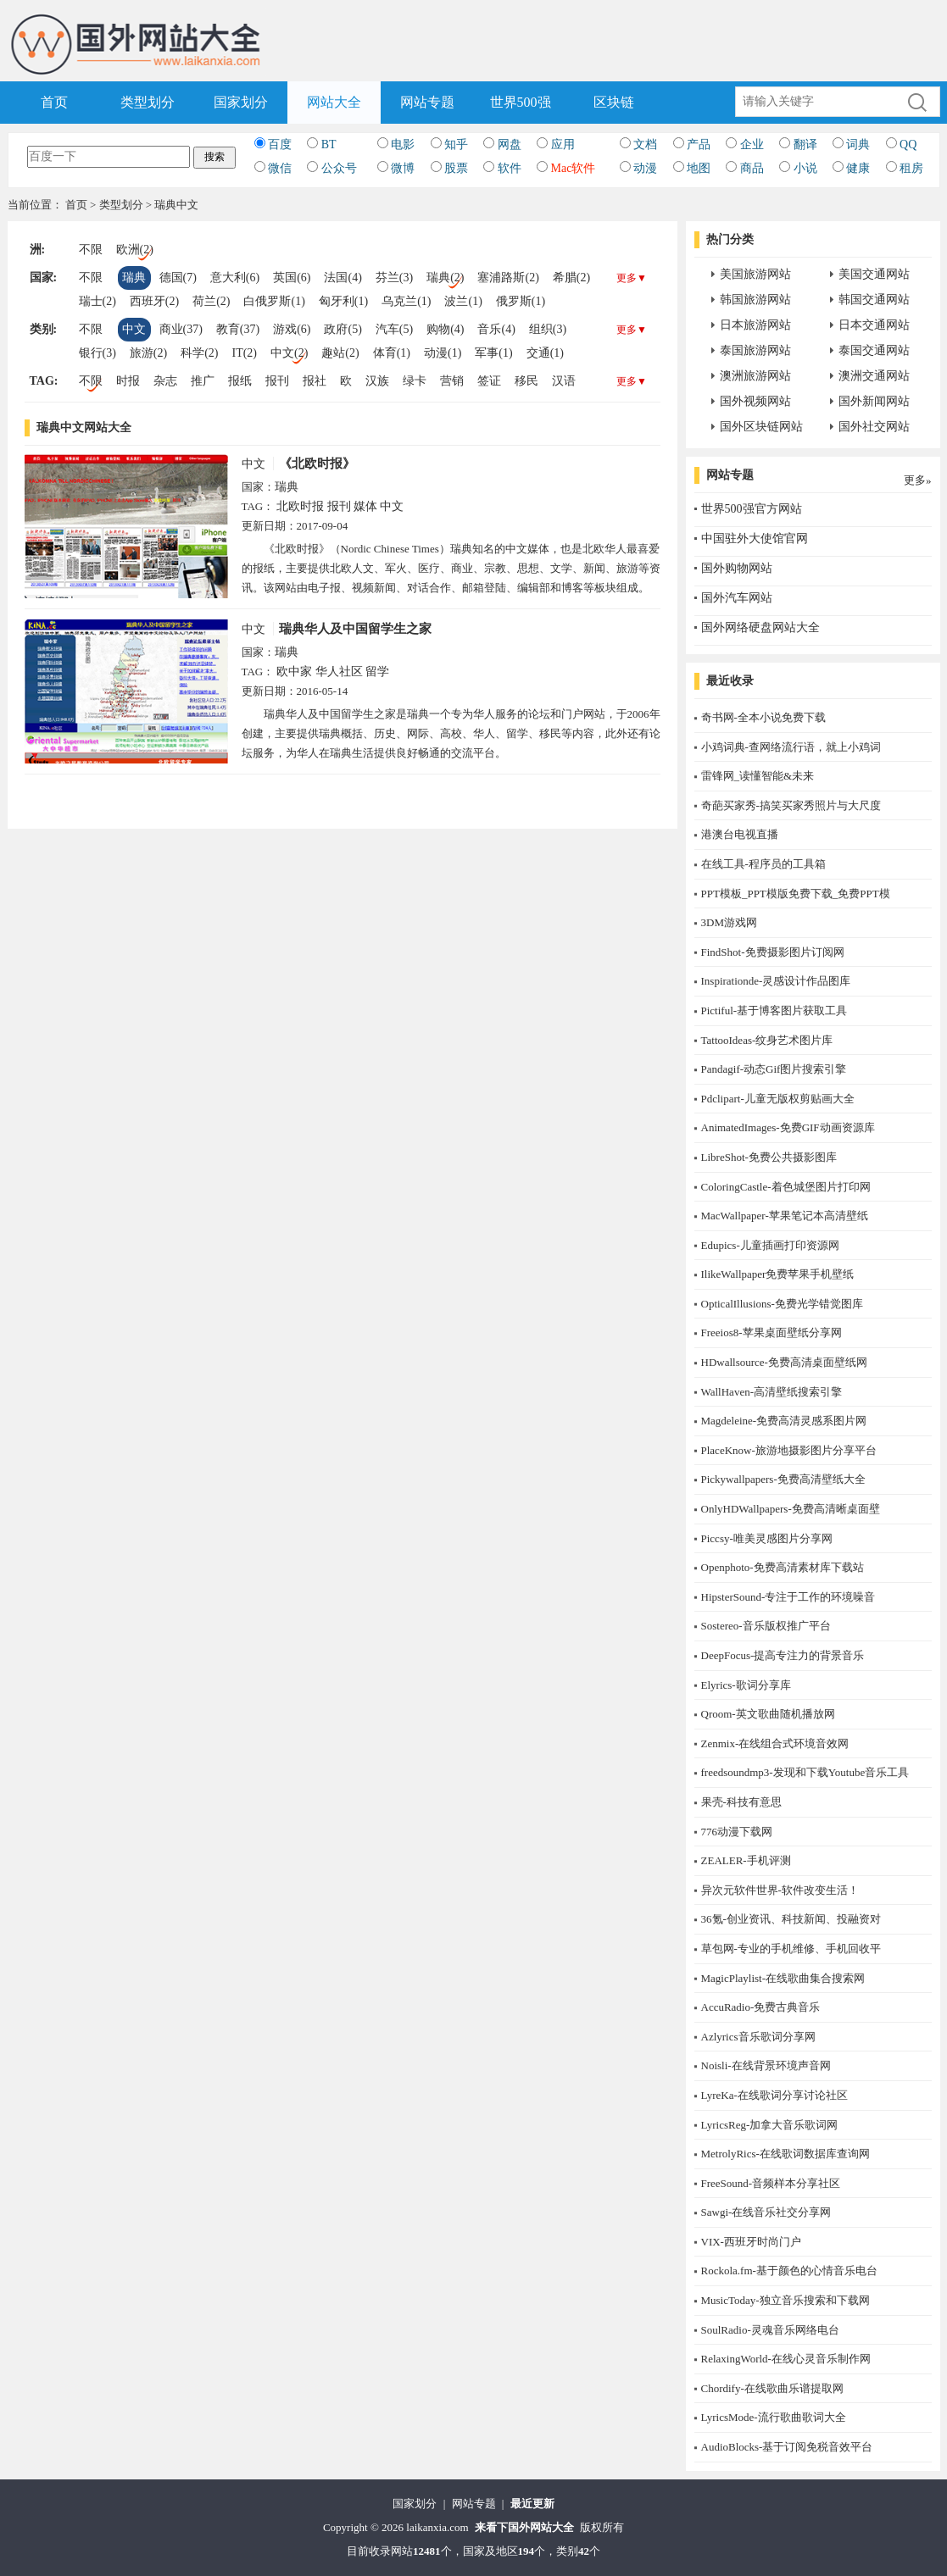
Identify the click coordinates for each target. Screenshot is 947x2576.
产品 (698, 144)
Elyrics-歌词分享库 (746, 1685)
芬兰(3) (394, 277)
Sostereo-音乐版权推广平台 (766, 1625)
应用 (563, 144)
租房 (911, 168)
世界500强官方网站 (751, 508)
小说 (805, 168)
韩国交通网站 (874, 299)
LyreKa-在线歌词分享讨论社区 (774, 2095)
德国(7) (178, 277)
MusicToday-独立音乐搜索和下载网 (785, 2300)
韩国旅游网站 (755, 299)
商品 (752, 168)
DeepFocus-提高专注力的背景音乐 (783, 1655)
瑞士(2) (97, 301)
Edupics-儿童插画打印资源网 (770, 1245)
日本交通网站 (874, 325)
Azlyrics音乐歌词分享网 (758, 2036)
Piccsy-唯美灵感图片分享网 (767, 1538)
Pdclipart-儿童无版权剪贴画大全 (778, 1098)
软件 (509, 168)
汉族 (377, 381)
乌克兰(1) (406, 301)
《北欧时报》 (317, 463)
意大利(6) (234, 277)
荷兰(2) (211, 301)
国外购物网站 (736, 568)
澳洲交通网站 (874, 375)
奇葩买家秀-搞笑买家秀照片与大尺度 (791, 805)
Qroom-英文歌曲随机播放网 (768, 1713)
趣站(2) (340, 353)
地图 (698, 168)
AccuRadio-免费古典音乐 (761, 2007)
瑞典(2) (445, 277)
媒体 (365, 506)
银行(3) (97, 353)
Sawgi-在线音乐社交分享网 (766, 2212)
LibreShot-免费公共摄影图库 (769, 1157)
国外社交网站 (874, 426)
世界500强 (520, 102)
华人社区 (339, 671)
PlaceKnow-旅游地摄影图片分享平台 (789, 1450)
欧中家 (294, 671)
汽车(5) (394, 329)
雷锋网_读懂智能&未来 (758, 775)
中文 (134, 329)
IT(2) (244, 353)
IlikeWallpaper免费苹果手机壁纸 (778, 1274)
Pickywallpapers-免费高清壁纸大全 (783, 1479)
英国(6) (291, 277)
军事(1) (493, 353)
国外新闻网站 (874, 401)
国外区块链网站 (761, 426)
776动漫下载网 (737, 1831)
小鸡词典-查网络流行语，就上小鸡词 (791, 747)
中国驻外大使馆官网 (754, 538)
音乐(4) (496, 329)
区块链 (613, 102)
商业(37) (181, 329)
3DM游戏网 (729, 922)
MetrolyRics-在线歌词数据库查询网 (785, 2153)
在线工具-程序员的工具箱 (763, 864)
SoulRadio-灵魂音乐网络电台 (770, 2329)
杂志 (165, 381)
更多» (918, 480)
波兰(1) (463, 301)
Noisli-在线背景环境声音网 (766, 2065)
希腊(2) (571, 277)
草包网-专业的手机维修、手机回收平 (791, 1948)
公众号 (339, 168)
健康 (858, 168)
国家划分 (241, 102)
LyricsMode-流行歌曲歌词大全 (773, 2417)
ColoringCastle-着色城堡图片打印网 (786, 1186)
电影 (403, 144)
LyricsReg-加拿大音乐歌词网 (769, 2124)
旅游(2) (148, 353)
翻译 (805, 144)
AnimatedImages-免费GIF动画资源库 (788, 1127)
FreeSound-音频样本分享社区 (771, 2183)
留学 (377, 671)
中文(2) (289, 353)
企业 (752, 144)
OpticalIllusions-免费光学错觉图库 (782, 1303)
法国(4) (342, 277)
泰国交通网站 (874, 350)
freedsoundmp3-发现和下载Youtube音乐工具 (805, 1772)
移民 (526, 381)
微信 (280, 168)
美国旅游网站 (755, 274)
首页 (54, 102)
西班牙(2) (154, 301)
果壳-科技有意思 (741, 1802)
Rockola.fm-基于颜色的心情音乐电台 (789, 2270)
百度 (280, 144)
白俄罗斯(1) (273, 301)
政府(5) (342, 329)
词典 (858, 144)
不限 (91, 249)
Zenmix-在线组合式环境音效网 (775, 1743)
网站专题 (427, 102)
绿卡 (414, 381)
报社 (314, 381)
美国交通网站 (874, 274)
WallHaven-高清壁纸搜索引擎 (771, 1391)
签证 (489, 381)
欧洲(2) (134, 249)
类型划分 (147, 102)
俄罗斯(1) (520, 301)
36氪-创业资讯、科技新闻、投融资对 (791, 1919)
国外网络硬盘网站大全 (760, 627)
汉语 (564, 381)
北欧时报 (300, 506)
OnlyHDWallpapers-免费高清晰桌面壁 (790, 1508)
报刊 (277, 381)
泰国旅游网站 (755, 350)
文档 (645, 144)
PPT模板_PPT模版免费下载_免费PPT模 (795, 893)
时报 (128, 381)
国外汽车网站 (736, 597)
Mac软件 (573, 168)
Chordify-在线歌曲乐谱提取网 (772, 2388)
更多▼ (631, 278)
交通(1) (545, 353)
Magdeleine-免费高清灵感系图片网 (784, 1420)
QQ (908, 144)
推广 (202, 381)
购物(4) (445, 329)
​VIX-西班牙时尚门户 (751, 2241)
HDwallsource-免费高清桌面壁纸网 (784, 1362)
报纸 (240, 381)
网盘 (509, 144)
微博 (403, 168)
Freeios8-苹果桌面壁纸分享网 (771, 1332)
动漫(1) (442, 353)
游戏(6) (291, 329)
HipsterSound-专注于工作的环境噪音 (788, 1597)
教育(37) (237, 329)
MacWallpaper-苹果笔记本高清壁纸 (784, 1215)
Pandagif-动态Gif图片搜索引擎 (774, 1069)
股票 (456, 168)
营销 (452, 381)
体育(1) (391, 353)
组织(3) (547, 329)
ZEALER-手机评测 (746, 1860)
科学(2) (199, 353)
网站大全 (334, 102)
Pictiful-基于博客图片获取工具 (774, 1010)
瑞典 (134, 277)
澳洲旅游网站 (755, 375)
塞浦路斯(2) (507, 277)
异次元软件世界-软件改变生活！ (780, 1890)
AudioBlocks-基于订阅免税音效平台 (787, 2446)
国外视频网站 (755, 401)
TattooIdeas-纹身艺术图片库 (767, 1040)
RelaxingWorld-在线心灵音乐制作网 (786, 2358)
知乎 (456, 144)
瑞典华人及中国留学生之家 (355, 629)
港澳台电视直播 (739, 834)
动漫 (645, 168)
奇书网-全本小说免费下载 (763, 717)
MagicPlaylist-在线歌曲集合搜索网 (783, 1978)
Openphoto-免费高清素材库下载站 (782, 1567)
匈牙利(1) (343, 301)
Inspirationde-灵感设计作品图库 (776, 980)
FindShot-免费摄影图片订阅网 (772, 952)
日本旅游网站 (755, 325)
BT (329, 144)
